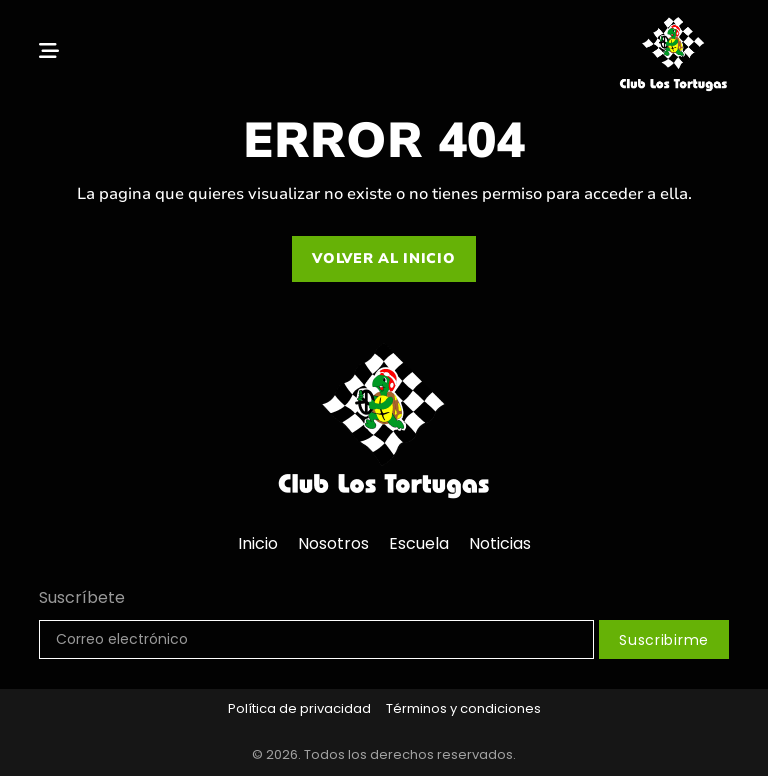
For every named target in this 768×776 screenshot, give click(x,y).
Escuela (419, 543)
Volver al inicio (383, 258)
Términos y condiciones (463, 709)
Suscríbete (82, 597)
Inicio (258, 543)
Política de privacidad (299, 709)
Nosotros (333, 543)
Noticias (500, 543)
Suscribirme (664, 640)
